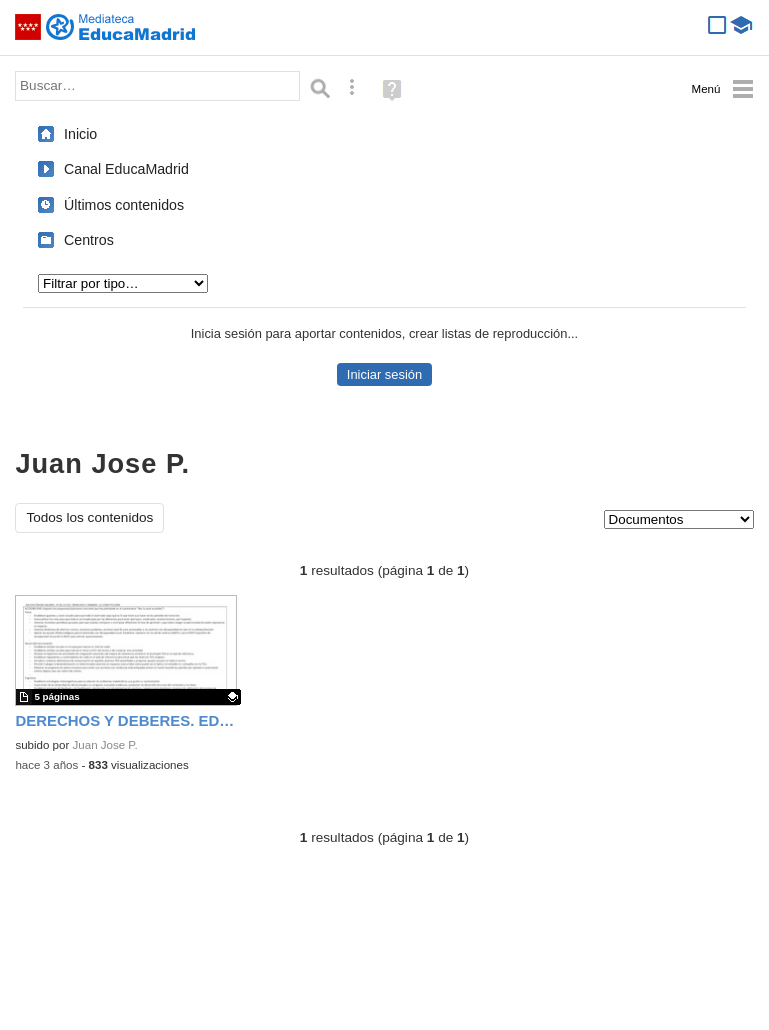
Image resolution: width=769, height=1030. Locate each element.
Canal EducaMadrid (126, 169)
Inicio (80, 134)
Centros (89, 240)
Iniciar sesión (384, 374)
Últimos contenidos (124, 205)
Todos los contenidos (89, 517)
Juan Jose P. (105, 745)
